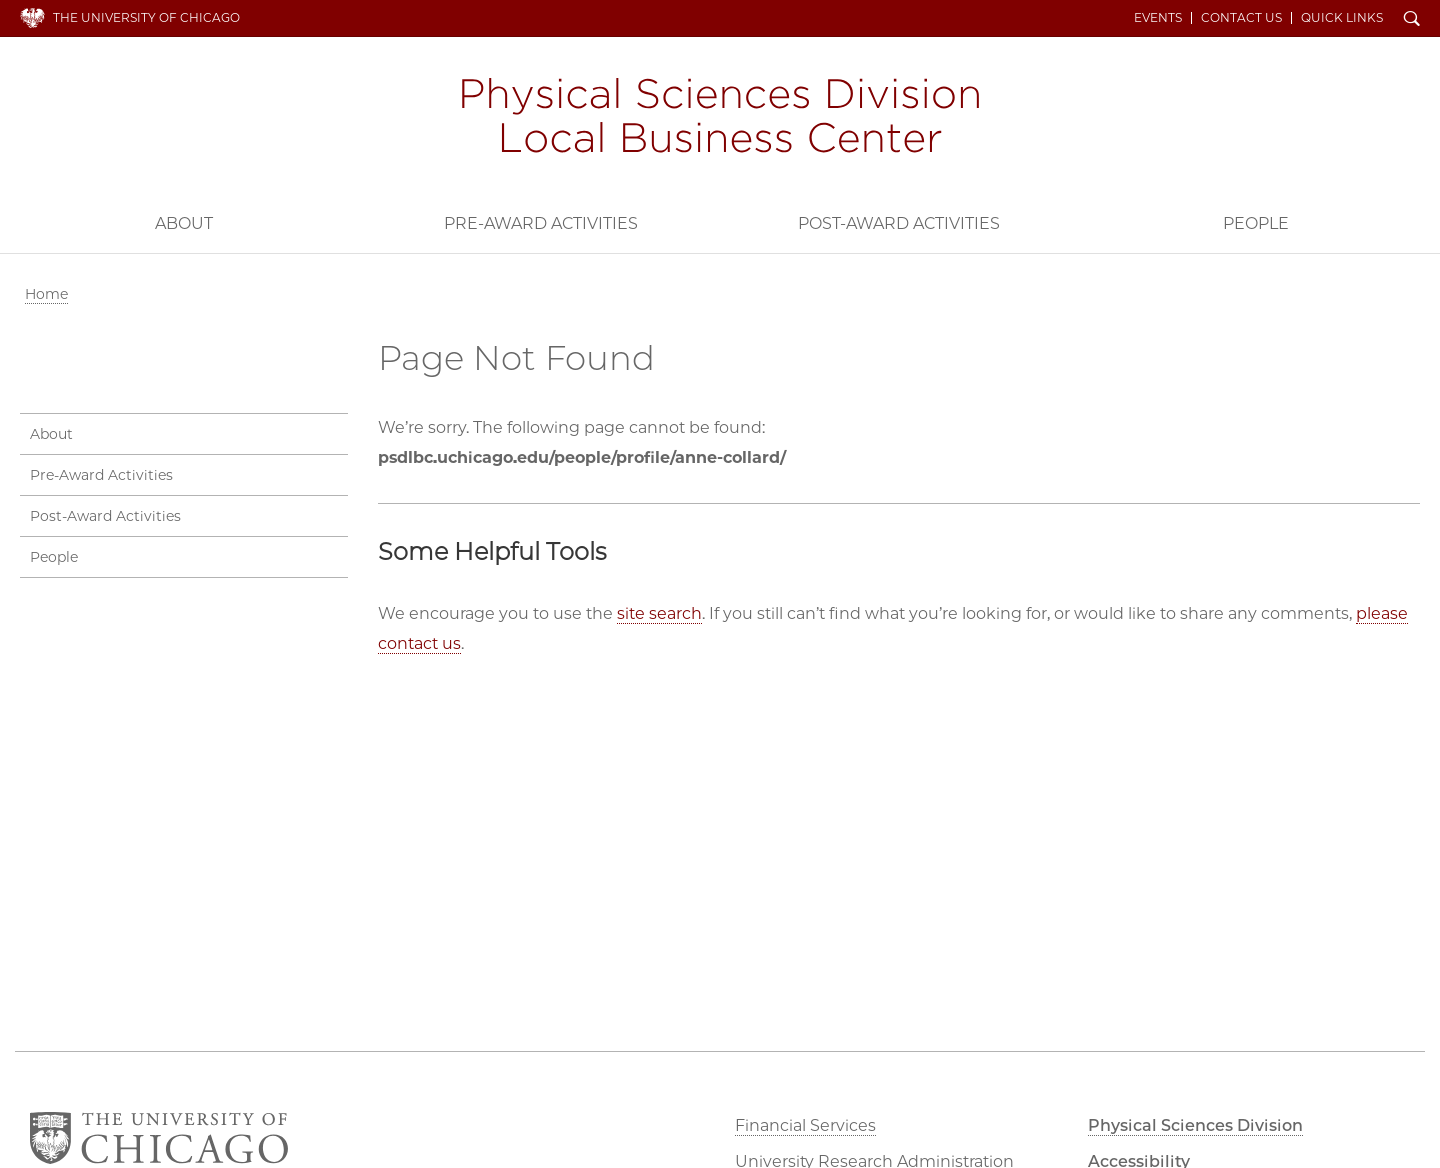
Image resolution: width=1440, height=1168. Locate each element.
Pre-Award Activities (541, 223)
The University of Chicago (146, 17)
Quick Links (1342, 18)
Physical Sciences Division (1195, 1125)
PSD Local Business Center (720, 118)
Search (1412, 20)
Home (46, 294)
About (184, 223)
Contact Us (1241, 18)
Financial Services (805, 1125)
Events (1158, 18)
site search (659, 613)
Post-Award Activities (899, 223)
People (1256, 223)
